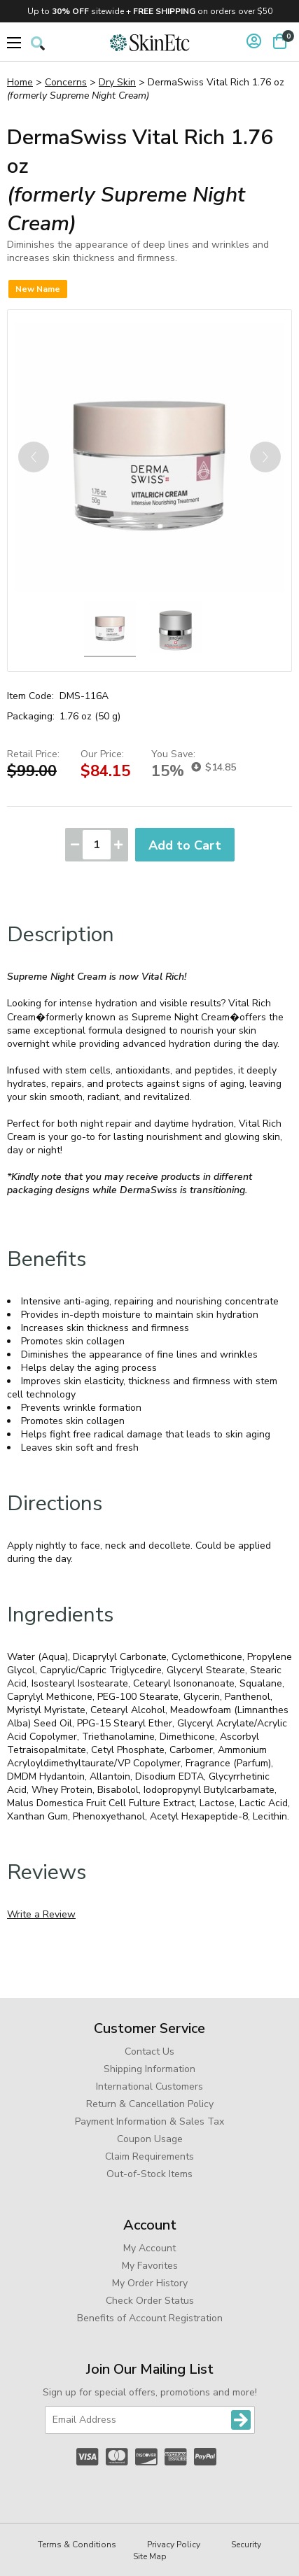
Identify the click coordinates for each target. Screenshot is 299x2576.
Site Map (150, 2556)
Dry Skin (117, 82)
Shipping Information (149, 2069)
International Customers (149, 2086)
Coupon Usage (150, 2139)
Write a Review (41, 1914)
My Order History (150, 2283)
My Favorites (150, 2265)
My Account (149, 2248)
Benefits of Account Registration (150, 2318)
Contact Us (149, 2051)
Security (246, 2544)
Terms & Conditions (77, 2544)
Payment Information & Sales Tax (149, 2121)
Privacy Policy (173, 2544)
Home (20, 82)
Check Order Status (150, 2300)
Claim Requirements (149, 2156)
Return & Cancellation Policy (150, 2104)
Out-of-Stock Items (149, 2174)
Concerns (66, 82)
